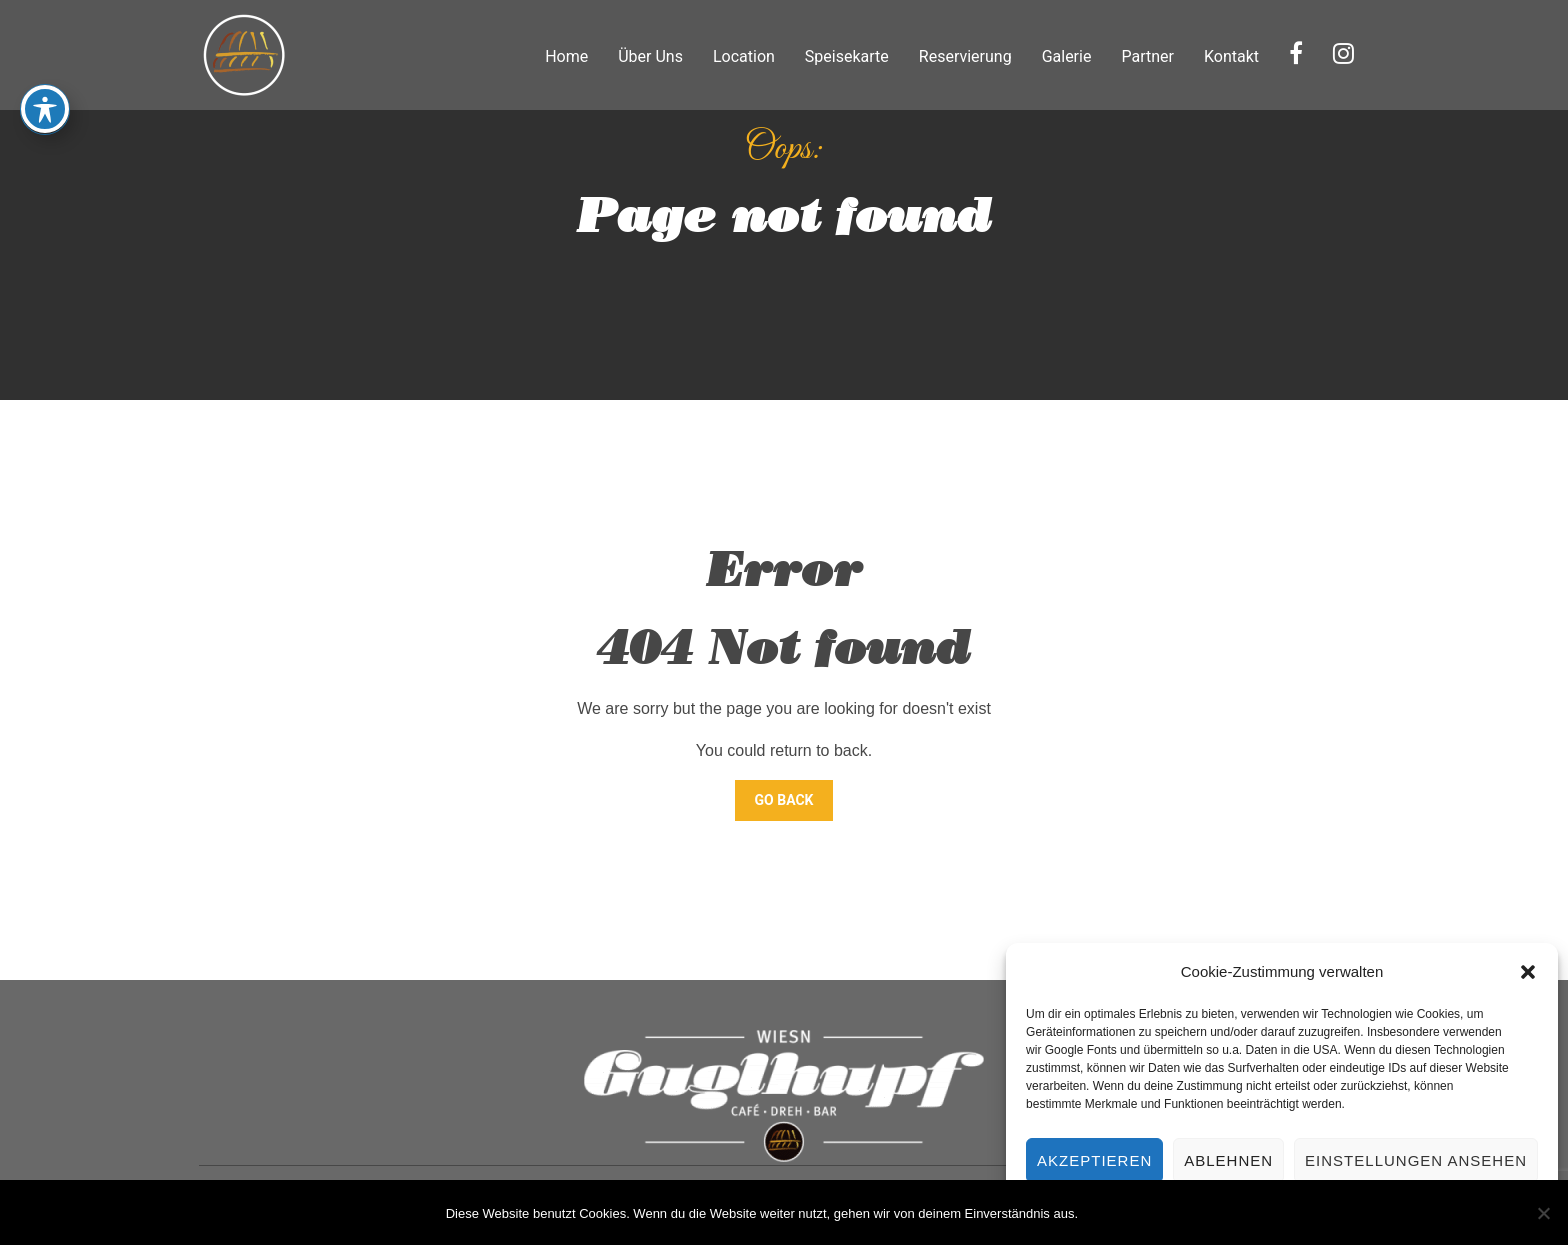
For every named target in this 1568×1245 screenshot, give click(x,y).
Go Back (784, 800)
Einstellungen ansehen (1416, 1160)
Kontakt (1231, 56)
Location (744, 56)
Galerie (1067, 56)
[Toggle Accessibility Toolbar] (45, 91)
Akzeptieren (1094, 1160)
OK (1105, 1213)
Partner (1147, 56)
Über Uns (650, 56)
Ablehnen (1228, 1160)
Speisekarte (847, 56)
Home (566, 56)
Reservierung (965, 56)
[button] (1528, 972)
